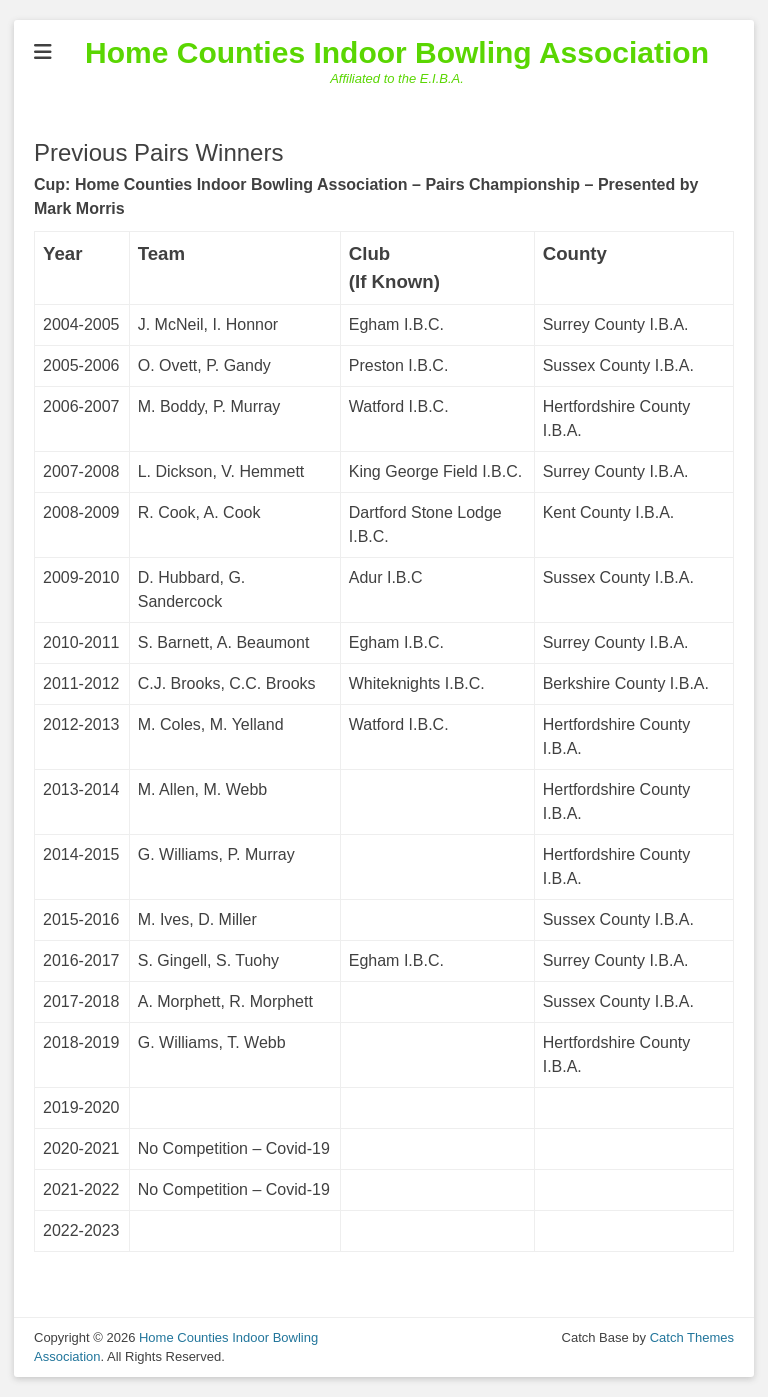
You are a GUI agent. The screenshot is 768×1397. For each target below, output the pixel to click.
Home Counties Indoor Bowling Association (397, 52)
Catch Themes (692, 1337)
